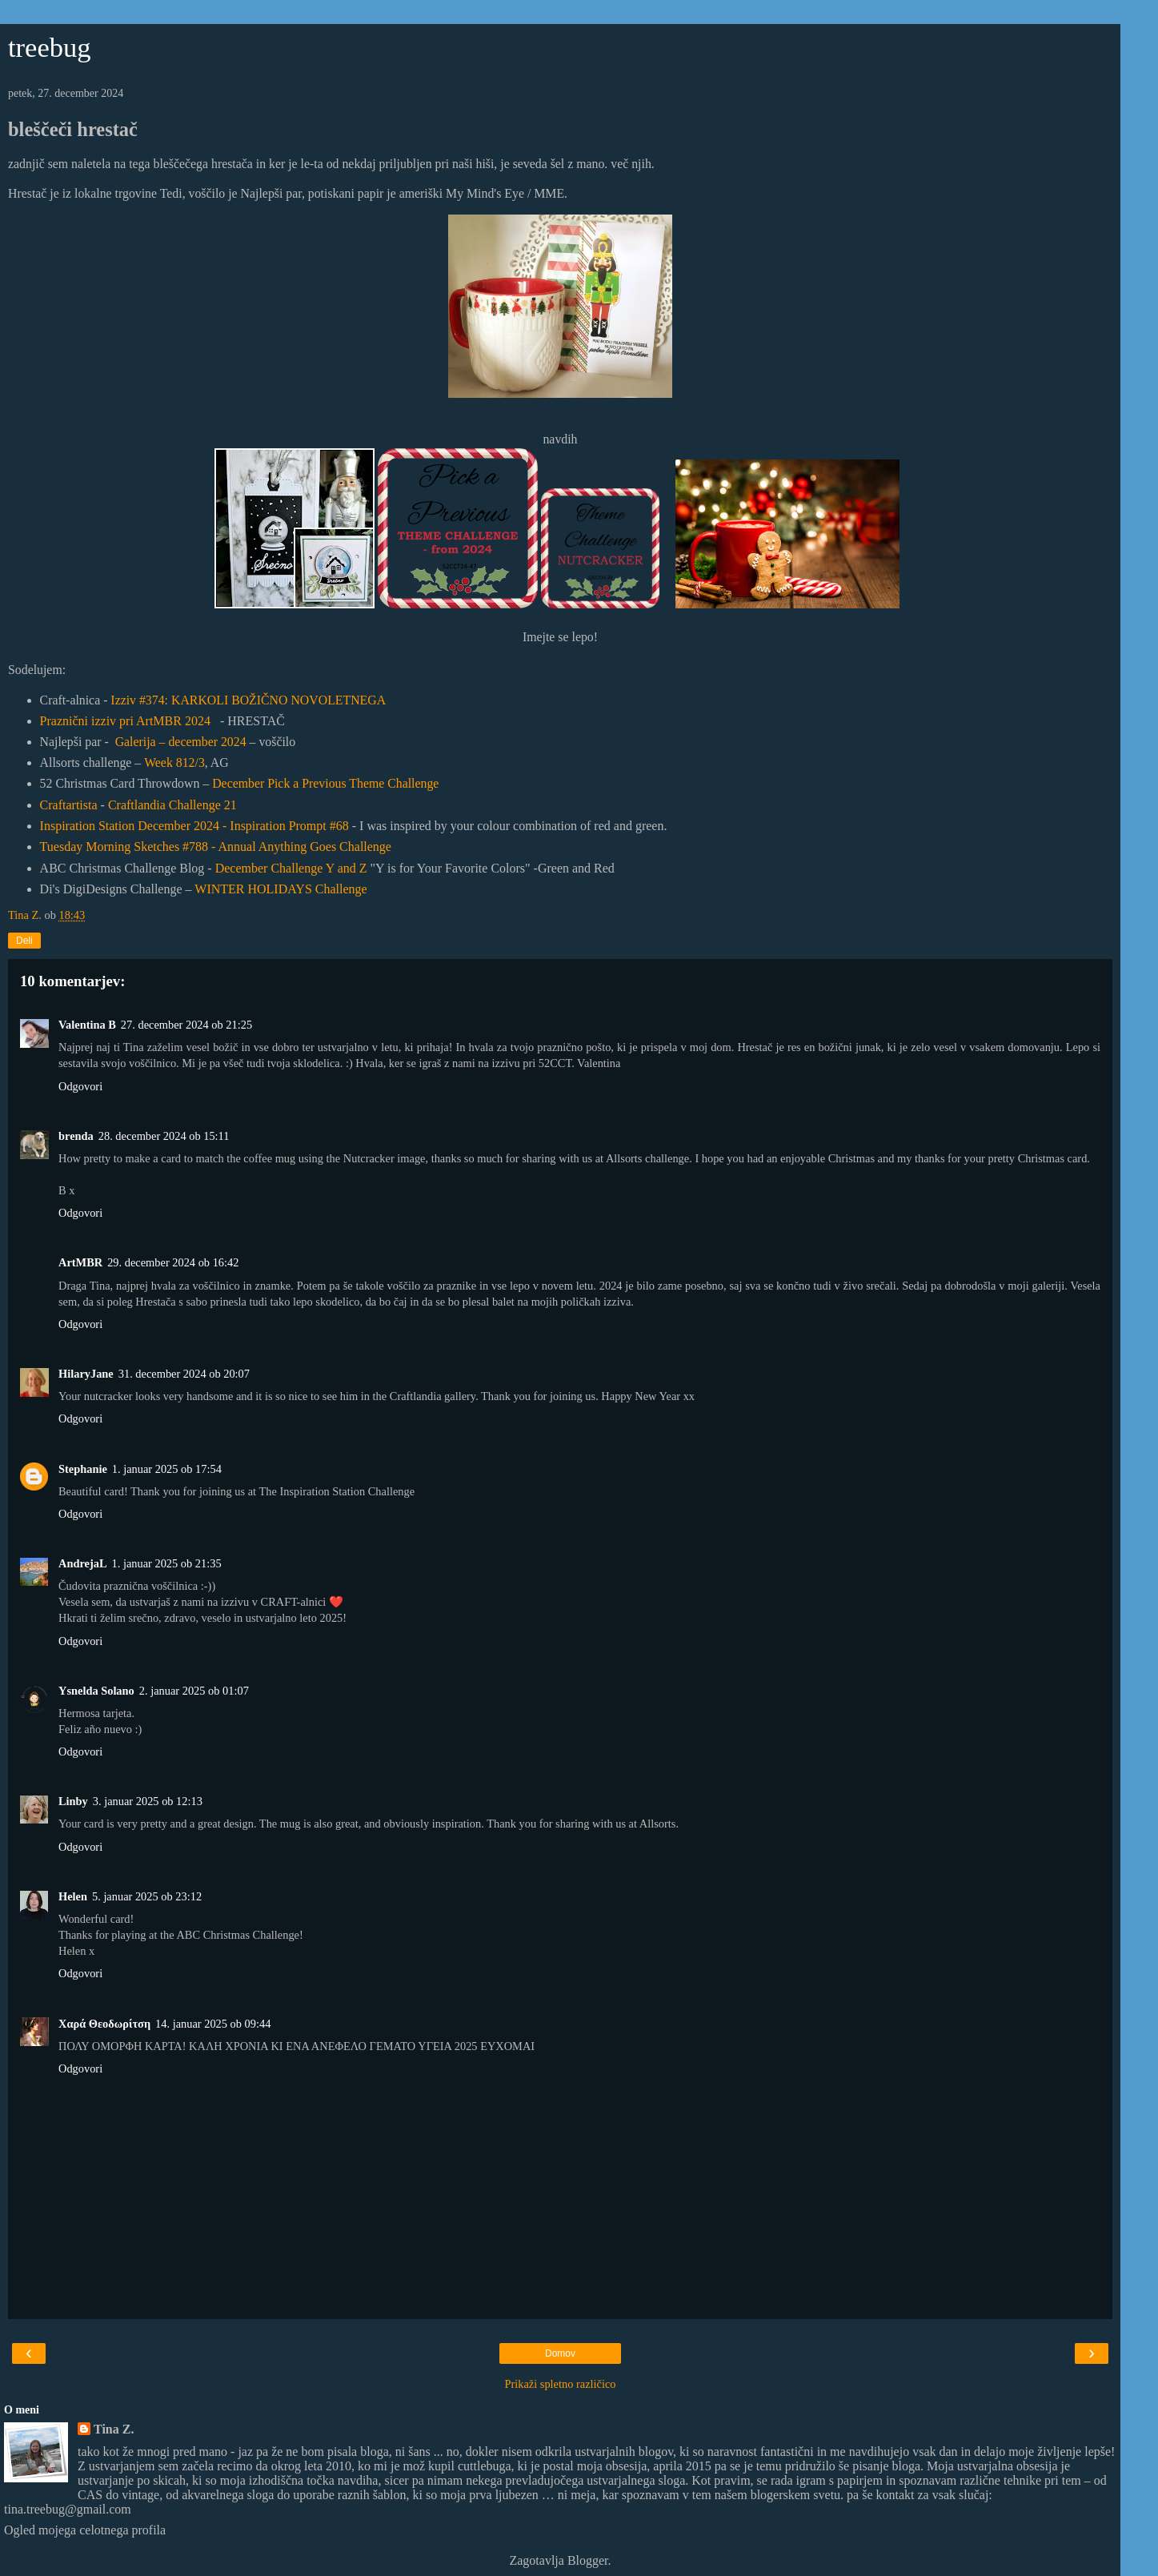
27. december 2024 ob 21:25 (186, 1024)
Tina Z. (114, 2429)
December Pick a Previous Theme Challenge (325, 783)
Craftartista (69, 805)
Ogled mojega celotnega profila (85, 2530)
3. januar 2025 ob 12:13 (147, 1801)
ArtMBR (80, 1262)
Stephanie (82, 1469)
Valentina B (87, 1024)
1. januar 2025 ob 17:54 (167, 1469)
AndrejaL (82, 1563)
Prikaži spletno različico (559, 2383)
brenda (76, 1136)
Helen (72, 1896)
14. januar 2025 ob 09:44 (212, 2023)
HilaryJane (86, 1373)
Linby (73, 1801)
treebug (49, 47)
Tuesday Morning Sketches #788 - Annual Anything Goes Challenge (215, 846)
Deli (24, 940)
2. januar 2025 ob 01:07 (194, 1690)
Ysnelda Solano (96, 1690)
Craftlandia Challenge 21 (172, 805)
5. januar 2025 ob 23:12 (147, 1896)
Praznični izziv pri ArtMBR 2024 (125, 721)
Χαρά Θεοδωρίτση (104, 2023)
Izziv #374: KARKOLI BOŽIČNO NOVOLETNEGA (248, 700)
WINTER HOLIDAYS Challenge (280, 889)
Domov (560, 2353)
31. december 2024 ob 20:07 (184, 1373)
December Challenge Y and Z (291, 868)
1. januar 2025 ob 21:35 (167, 1563)
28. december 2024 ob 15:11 (164, 1136)
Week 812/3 (174, 762)
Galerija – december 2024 (180, 741)
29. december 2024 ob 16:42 (172, 1262)
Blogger (587, 2560)
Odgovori (80, 1086)
